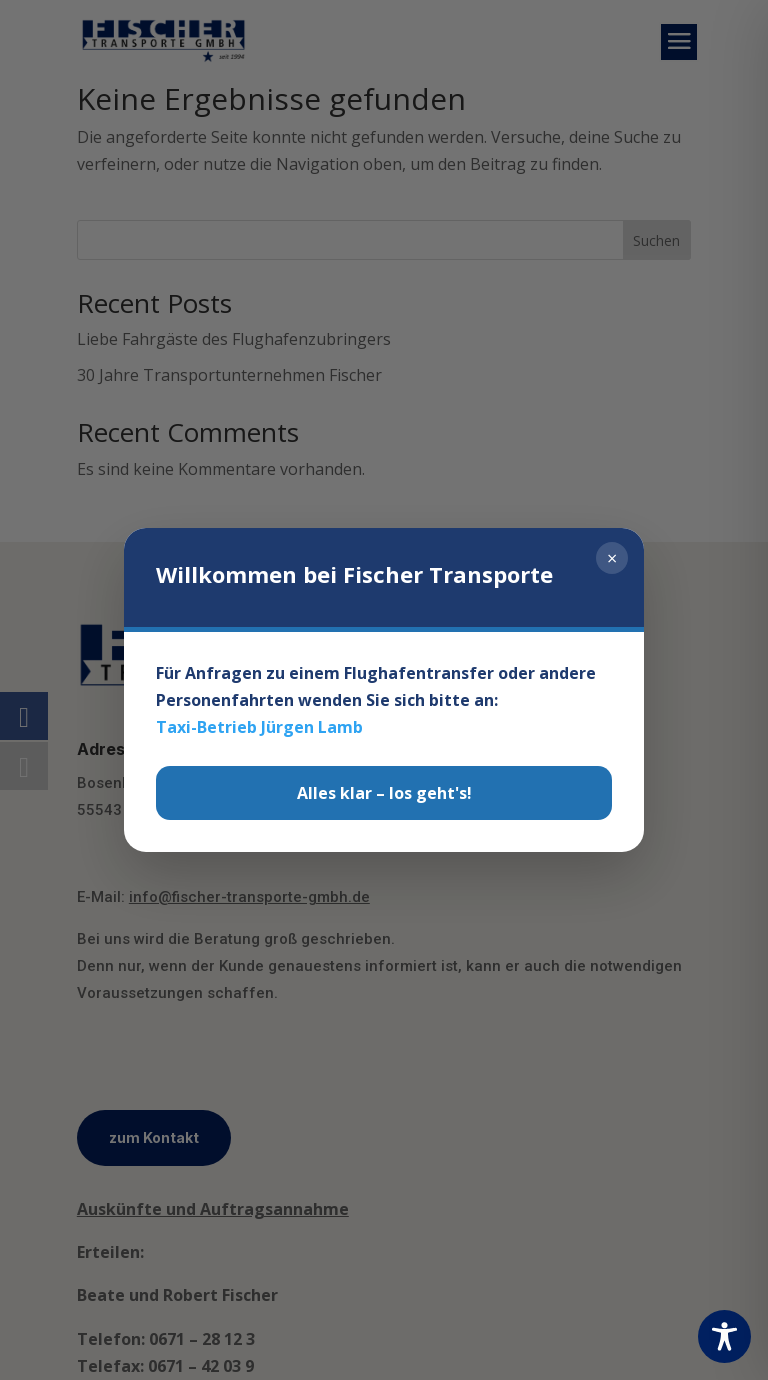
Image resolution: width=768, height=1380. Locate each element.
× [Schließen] (612, 567)
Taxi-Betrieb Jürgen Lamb (259, 736)
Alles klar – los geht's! (384, 801)
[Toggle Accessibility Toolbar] (724, 1336)
